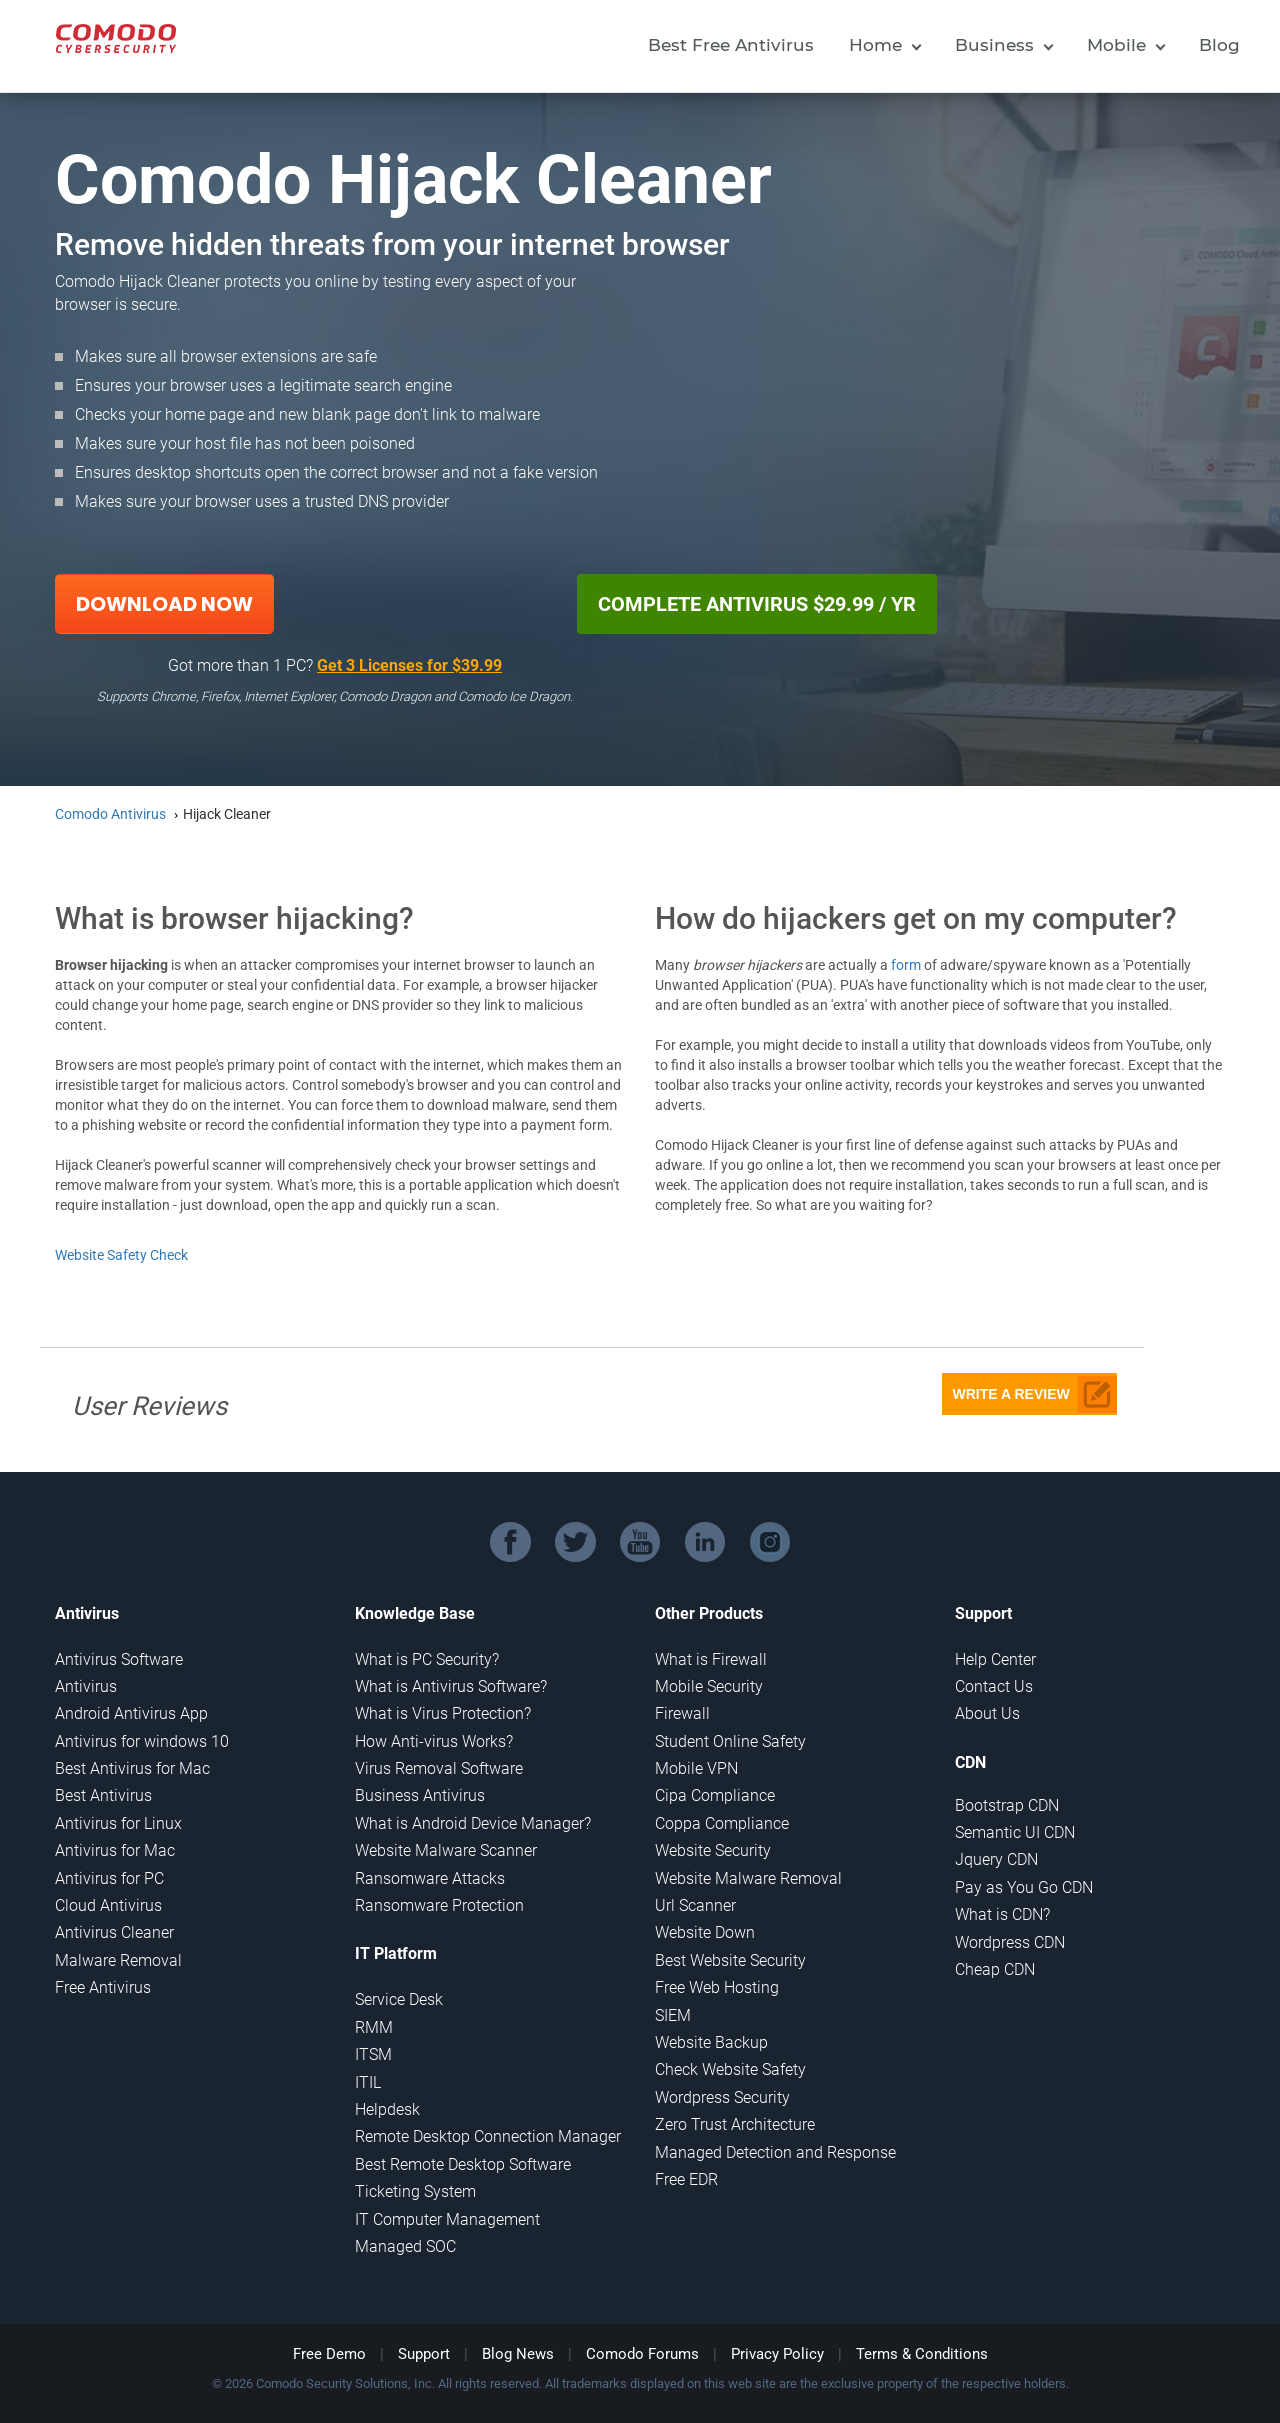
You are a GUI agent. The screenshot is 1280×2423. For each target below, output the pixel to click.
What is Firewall (711, 1659)
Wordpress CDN (1010, 1942)
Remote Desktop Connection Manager (488, 2136)
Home (875, 45)
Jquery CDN (996, 1859)
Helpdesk (387, 2109)
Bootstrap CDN (1007, 1805)
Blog (1219, 45)
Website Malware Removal (748, 1878)
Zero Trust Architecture (735, 2124)
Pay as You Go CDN (1024, 1887)
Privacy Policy (777, 2354)
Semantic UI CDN (1015, 1832)
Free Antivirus (103, 1987)
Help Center (995, 1659)
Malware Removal (118, 1960)
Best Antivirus (103, 1795)
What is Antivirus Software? (451, 1686)
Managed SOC (405, 2246)
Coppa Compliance (722, 1823)
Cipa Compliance (715, 1795)
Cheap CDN (995, 1969)
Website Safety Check (121, 1255)
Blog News (518, 2354)
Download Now (164, 604)
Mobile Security (709, 1686)
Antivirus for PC (109, 1878)
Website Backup (711, 2042)
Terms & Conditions (922, 2354)
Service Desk (399, 1999)
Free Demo (329, 2354)
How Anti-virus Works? (434, 1741)
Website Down (705, 1932)
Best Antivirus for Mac (132, 1768)
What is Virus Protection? (443, 1713)
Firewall (682, 1713)
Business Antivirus (420, 1795)
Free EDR (686, 2179)
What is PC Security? (427, 1659)
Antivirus (86, 1686)
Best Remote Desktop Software (463, 2164)
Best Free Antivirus (731, 45)
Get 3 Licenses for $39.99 (409, 665)
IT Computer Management (447, 2219)
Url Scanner (695, 1905)
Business (994, 45)
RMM (374, 2027)
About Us (987, 1713)
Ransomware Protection (439, 1905)
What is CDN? (1002, 1914)
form (906, 965)
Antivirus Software (119, 1659)
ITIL (368, 2082)
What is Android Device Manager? (473, 1823)
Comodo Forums (642, 2354)
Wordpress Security (722, 2097)
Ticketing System (415, 2191)
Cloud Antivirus (108, 1905)
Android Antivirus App (131, 1713)
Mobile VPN (696, 1768)
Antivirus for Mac (115, 1850)
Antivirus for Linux (118, 1823)
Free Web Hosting (717, 1987)
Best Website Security (730, 1960)
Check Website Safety (730, 2069)
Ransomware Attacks (430, 1878)
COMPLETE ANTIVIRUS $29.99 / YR (757, 604)
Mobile (1116, 45)
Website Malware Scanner (446, 1850)
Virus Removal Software (439, 1768)
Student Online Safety (730, 1741)
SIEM (673, 2015)
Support (424, 2354)
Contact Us (994, 1686)
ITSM (373, 2054)
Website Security (713, 1850)
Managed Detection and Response (775, 2152)
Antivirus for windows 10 (142, 1741)
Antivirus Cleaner (114, 1932)
